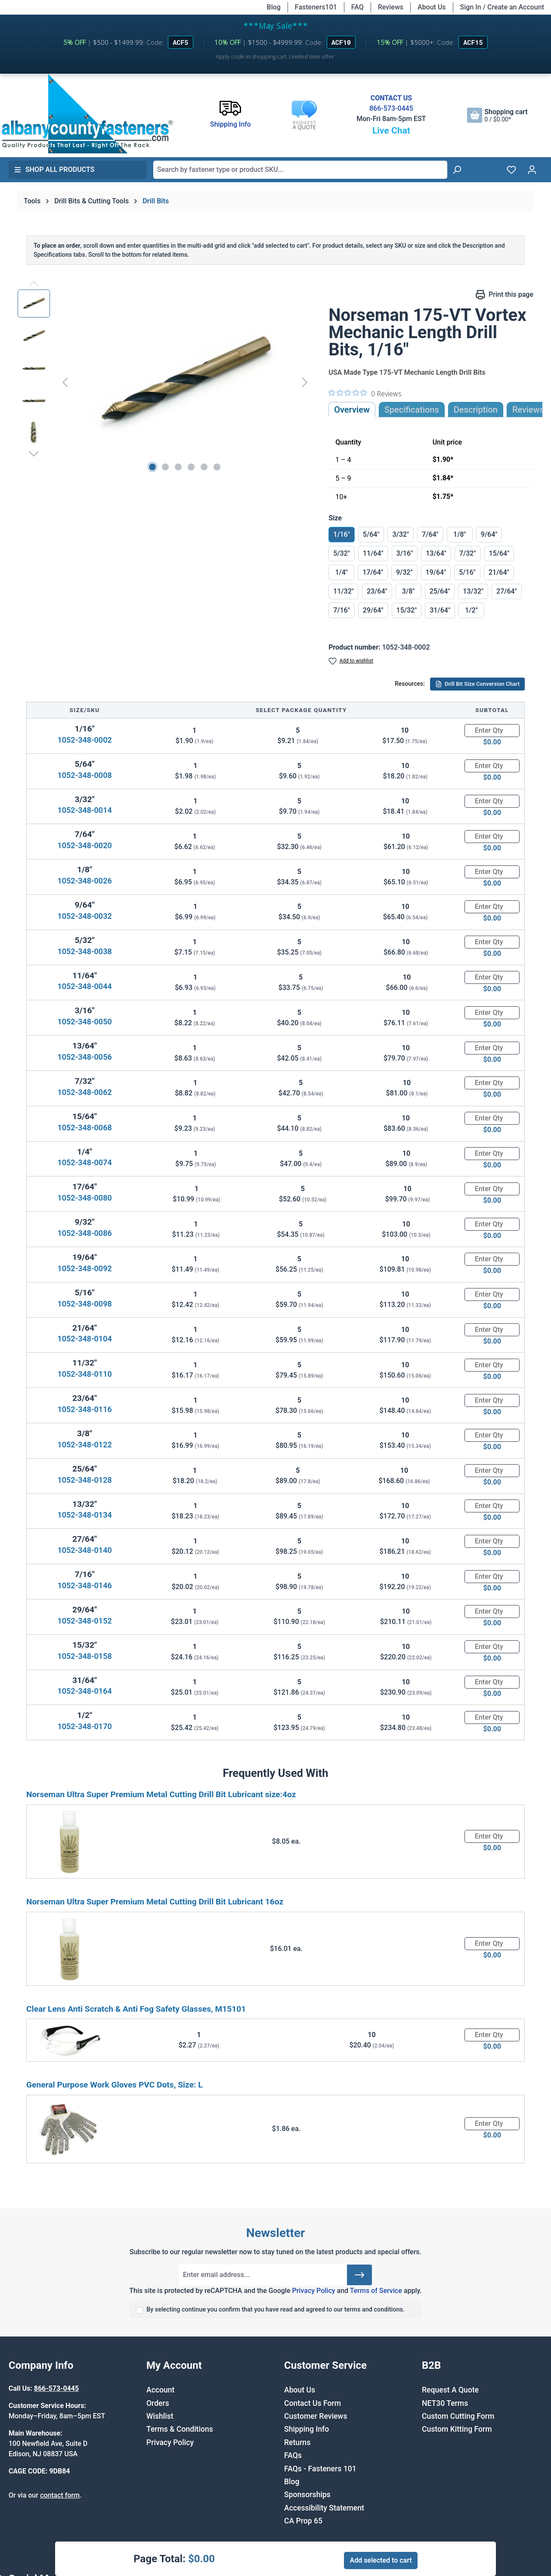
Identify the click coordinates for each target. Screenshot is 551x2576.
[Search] (457, 170)
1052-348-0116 (84, 1409)
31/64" (440, 610)
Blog (274, 7)
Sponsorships (307, 2494)
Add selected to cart (381, 2560)
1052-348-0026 (84, 880)
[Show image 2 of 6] (165, 467)
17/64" (372, 572)
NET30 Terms (445, 2403)
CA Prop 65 (303, 2521)
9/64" (489, 534)
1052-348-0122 (84, 1444)
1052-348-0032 (84, 916)
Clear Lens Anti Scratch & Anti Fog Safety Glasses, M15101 (136, 2009)
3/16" (404, 553)
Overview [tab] (352, 409)
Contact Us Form (312, 2403)
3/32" (400, 534)
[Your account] (532, 169)
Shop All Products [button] (54, 169)
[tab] (475, 409)
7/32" (467, 553)
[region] (164, 382)
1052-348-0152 (84, 1620)
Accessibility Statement (324, 2508)
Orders (157, 2403)
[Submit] (359, 2275)
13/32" (473, 591)
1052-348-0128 (84, 1479)
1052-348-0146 (84, 1585)
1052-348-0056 (84, 1056)
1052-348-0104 (84, 1338)
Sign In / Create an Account (502, 7)
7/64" (430, 534)
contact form (60, 2495)
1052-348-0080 (84, 1197)
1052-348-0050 (84, 1021)
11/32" (343, 591)
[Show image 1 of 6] (152, 467)
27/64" (506, 591)
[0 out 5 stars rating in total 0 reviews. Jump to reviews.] (365, 393)
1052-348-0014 (84, 810)
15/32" (406, 610)
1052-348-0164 (84, 1691)
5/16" (467, 572)
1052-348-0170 (84, 1726)
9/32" (404, 572)
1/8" (459, 534)
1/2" (471, 610)
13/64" (436, 553)
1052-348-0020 (84, 845)
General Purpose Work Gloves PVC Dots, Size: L (114, 2085)
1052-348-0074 (84, 1162)
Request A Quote (450, 2390)
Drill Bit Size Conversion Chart (477, 684)
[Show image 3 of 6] (178, 467)
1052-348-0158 (84, 1656)
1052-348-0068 (84, 1127)
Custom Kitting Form (457, 2429)
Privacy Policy (313, 2291)
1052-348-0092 (84, 1268)
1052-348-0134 (84, 1514)
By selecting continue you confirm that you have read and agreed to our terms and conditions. (275, 2309)
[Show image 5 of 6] (204, 467)
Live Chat (391, 130)
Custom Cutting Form (458, 2416)
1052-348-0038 (84, 951)
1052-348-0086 (84, 1233)
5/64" (371, 534)
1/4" (341, 572)
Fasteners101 (316, 7)
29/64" (373, 610)
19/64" (436, 572)
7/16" (341, 610)
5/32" (341, 553)
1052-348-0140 (84, 1550)
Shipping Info (306, 2429)
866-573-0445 (391, 108)
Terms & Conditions (179, 2429)
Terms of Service (376, 2291)
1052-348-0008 (84, 775)
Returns (297, 2442)
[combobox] (300, 170)
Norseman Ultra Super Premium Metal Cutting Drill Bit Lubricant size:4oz (161, 1794)
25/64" (440, 591)
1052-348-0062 (84, 1092)
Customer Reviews (315, 2416)
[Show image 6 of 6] (217, 467)
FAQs (293, 2455)
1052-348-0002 (84, 739)
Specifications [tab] (411, 409)
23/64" (377, 591)
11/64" (373, 553)
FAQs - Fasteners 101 (320, 2468)
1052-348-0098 (84, 1303)
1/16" (341, 534)
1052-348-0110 (84, 1373)
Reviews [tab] (528, 409)
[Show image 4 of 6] (191, 467)
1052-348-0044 (84, 986)
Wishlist (159, 2416)
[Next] (304, 382)
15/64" (499, 553)
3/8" (408, 591)
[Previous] (65, 382)
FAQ (357, 7)
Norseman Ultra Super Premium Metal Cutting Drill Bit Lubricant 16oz (154, 1902)
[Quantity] (492, 730)
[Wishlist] (511, 169)
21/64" (499, 572)
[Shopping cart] (497, 115)
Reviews (390, 7)
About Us (432, 7)
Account (160, 2390)
